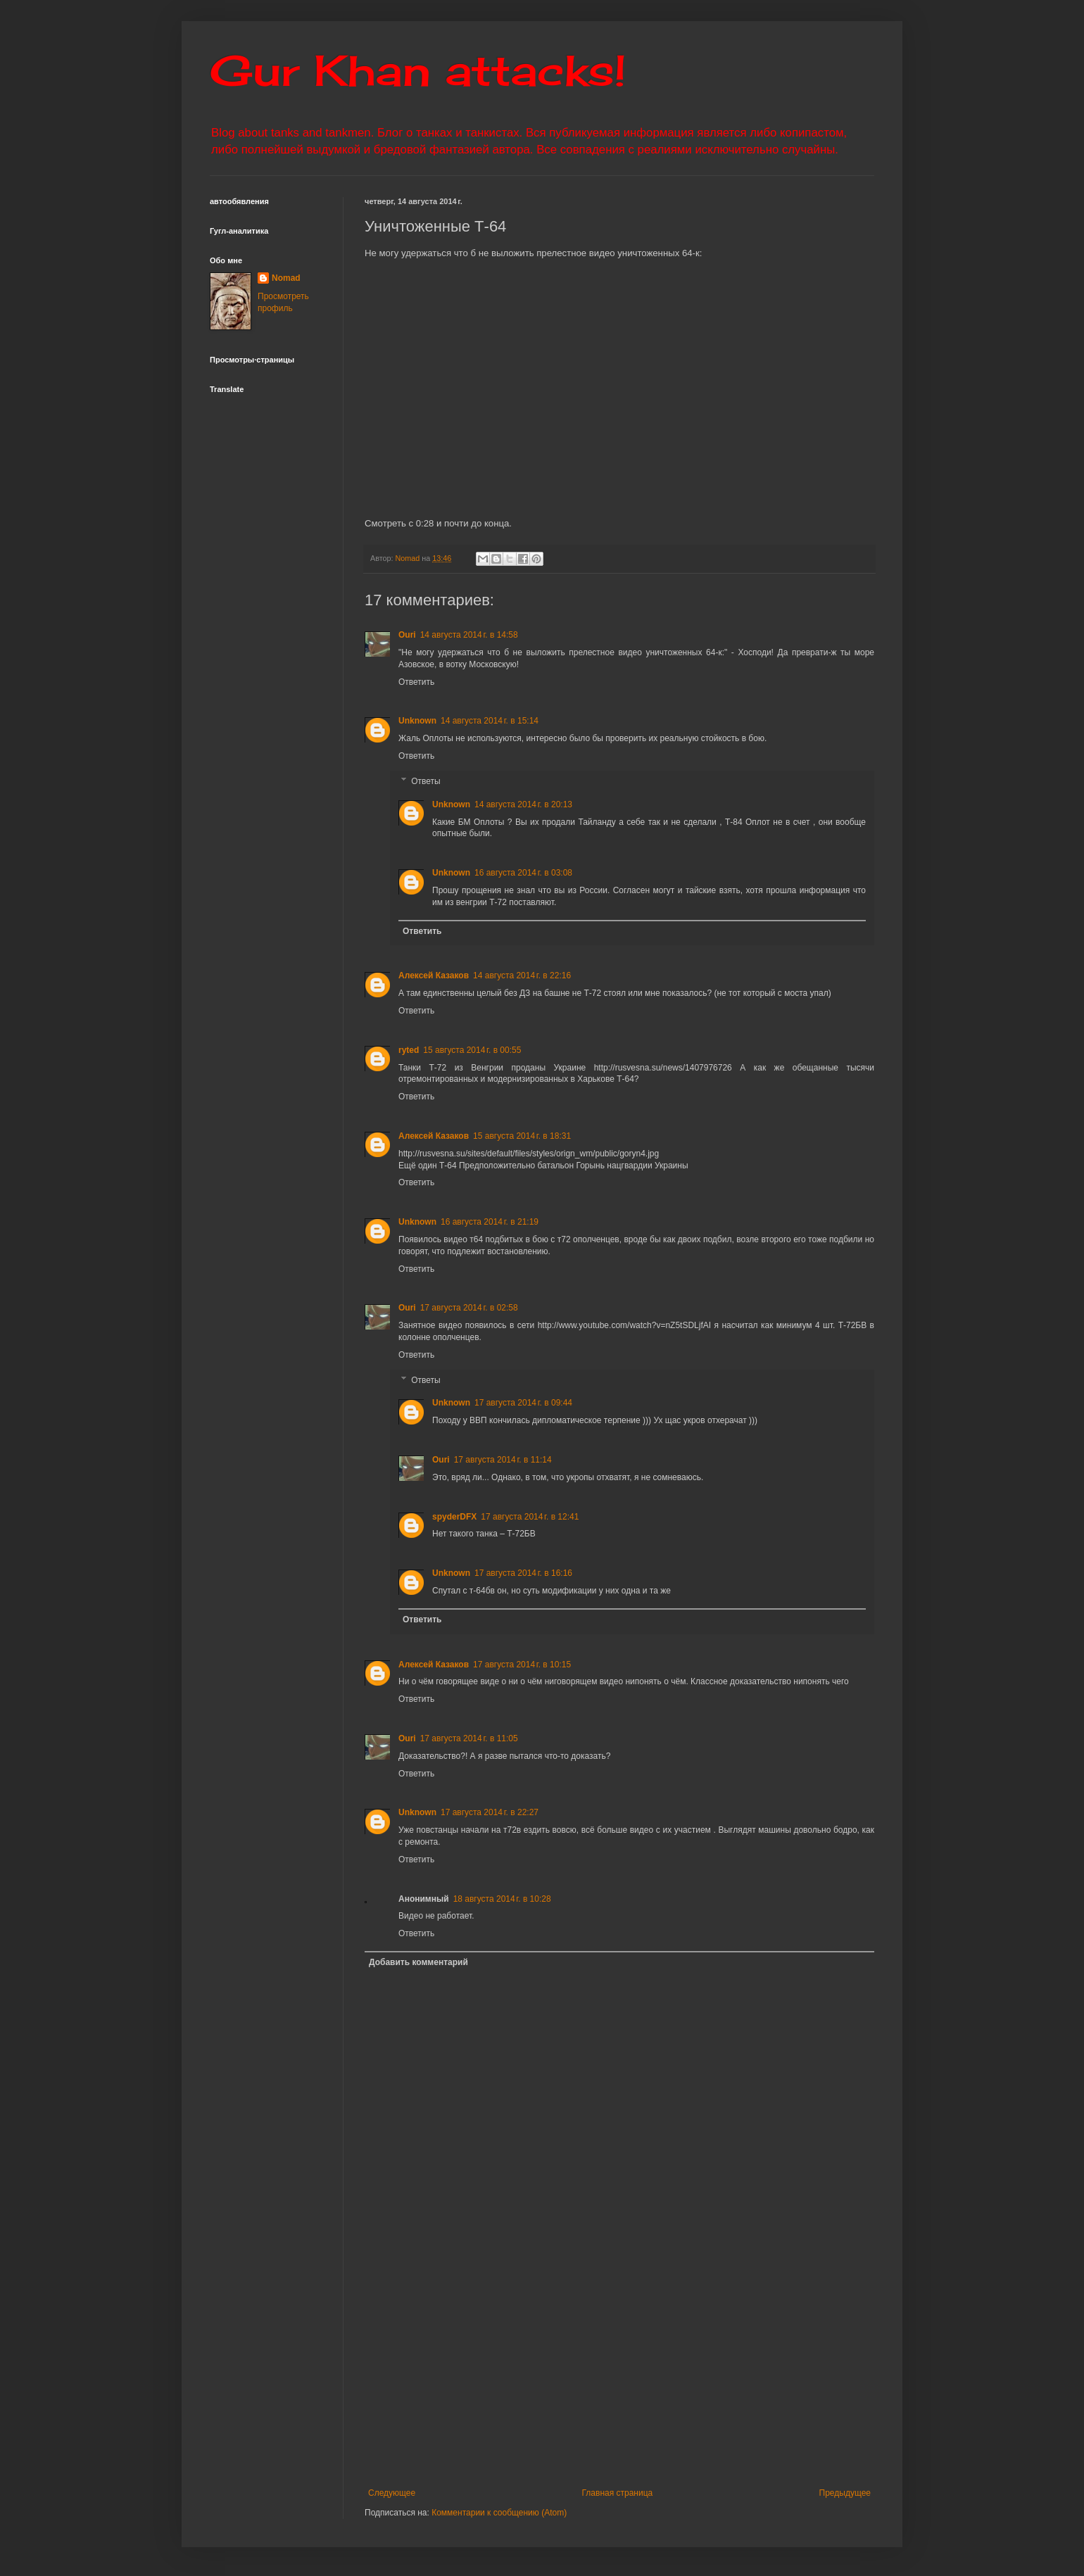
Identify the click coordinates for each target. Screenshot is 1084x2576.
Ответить (416, 682)
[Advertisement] (706, 2382)
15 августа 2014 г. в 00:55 (472, 1050)
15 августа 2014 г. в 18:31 (522, 1136)
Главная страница (617, 2493)
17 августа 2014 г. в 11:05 (469, 1738)
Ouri (407, 635)
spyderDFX (454, 1517)
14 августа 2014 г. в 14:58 (469, 635)
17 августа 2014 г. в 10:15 (522, 1664)
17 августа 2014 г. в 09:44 (523, 1403)
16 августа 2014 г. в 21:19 (489, 1222)
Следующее (391, 2493)
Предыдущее (845, 2493)
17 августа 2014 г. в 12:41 (530, 1517)
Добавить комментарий (418, 1962)
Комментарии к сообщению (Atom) (499, 2513)
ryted (408, 1050)
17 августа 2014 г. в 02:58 (469, 1308)
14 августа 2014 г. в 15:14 (489, 721)
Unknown (417, 721)
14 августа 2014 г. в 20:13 (523, 804)
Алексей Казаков (433, 975)
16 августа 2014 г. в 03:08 (523, 873)
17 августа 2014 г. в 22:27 (489, 1812)
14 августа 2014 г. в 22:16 (522, 975)
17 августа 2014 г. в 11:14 (503, 1460)
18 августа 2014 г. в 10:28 (502, 1899)
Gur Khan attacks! (418, 70)
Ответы (425, 781)
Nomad (286, 278)
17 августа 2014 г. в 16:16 (523, 1573)
